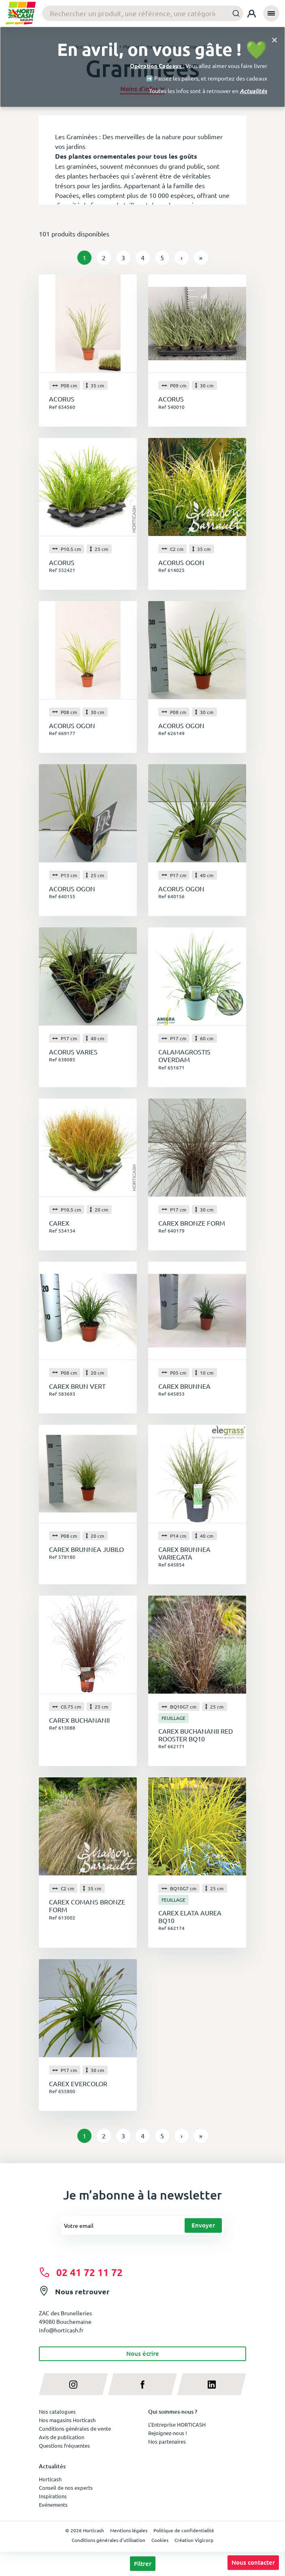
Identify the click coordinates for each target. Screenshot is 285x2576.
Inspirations (53, 2496)
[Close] (274, 39)
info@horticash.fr (61, 2330)
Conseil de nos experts (66, 2487)
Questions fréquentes (64, 2445)
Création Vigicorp (193, 2540)
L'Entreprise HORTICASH (177, 2424)
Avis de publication (61, 2437)
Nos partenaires (167, 2441)
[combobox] (142, 13)
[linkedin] (211, 2384)
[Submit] (233, 13)
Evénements (53, 2504)
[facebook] (142, 2384)
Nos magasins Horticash (67, 2420)
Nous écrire (142, 2353)
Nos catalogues (57, 2411)
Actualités (253, 90)
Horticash (50, 2479)
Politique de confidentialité (183, 2530)
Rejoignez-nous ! (167, 2432)
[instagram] (73, 2384)
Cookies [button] (159, 2540)
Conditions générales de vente (75, 2428)
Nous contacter (253, 2562)
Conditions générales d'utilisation (108, 2540)
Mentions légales (128, 2530)
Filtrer (142, 2563)
